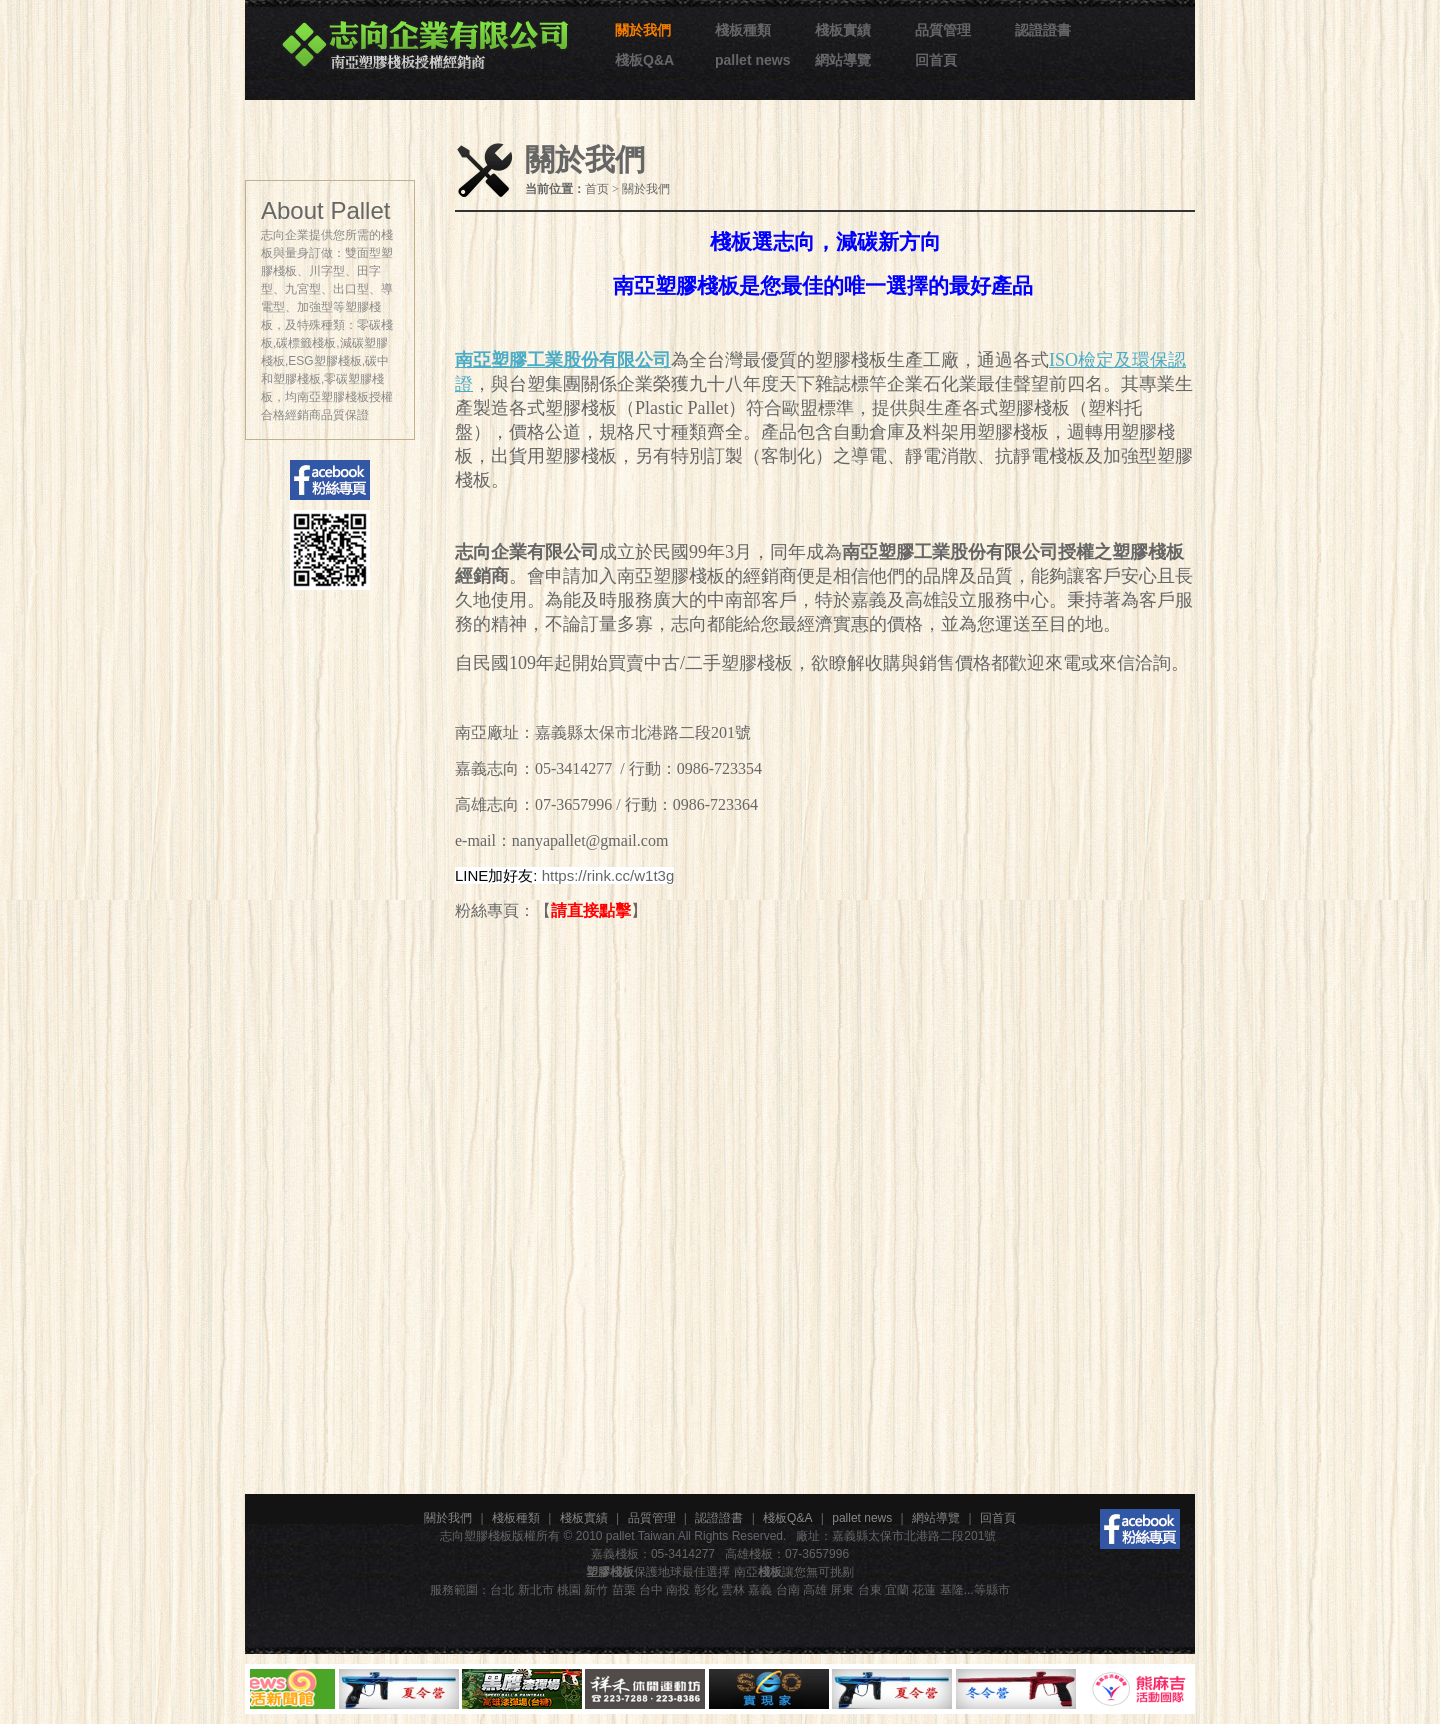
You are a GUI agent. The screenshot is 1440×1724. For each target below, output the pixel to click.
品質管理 (943, 30)
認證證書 (1043, 30)
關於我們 (643, 30)
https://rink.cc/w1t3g (608, 875)
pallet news (752, 60)
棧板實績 (843, 30)
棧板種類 (743, 30)
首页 (597, 189)
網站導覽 (843, 60)
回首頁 (936, 60)
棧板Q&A (644, 60)
